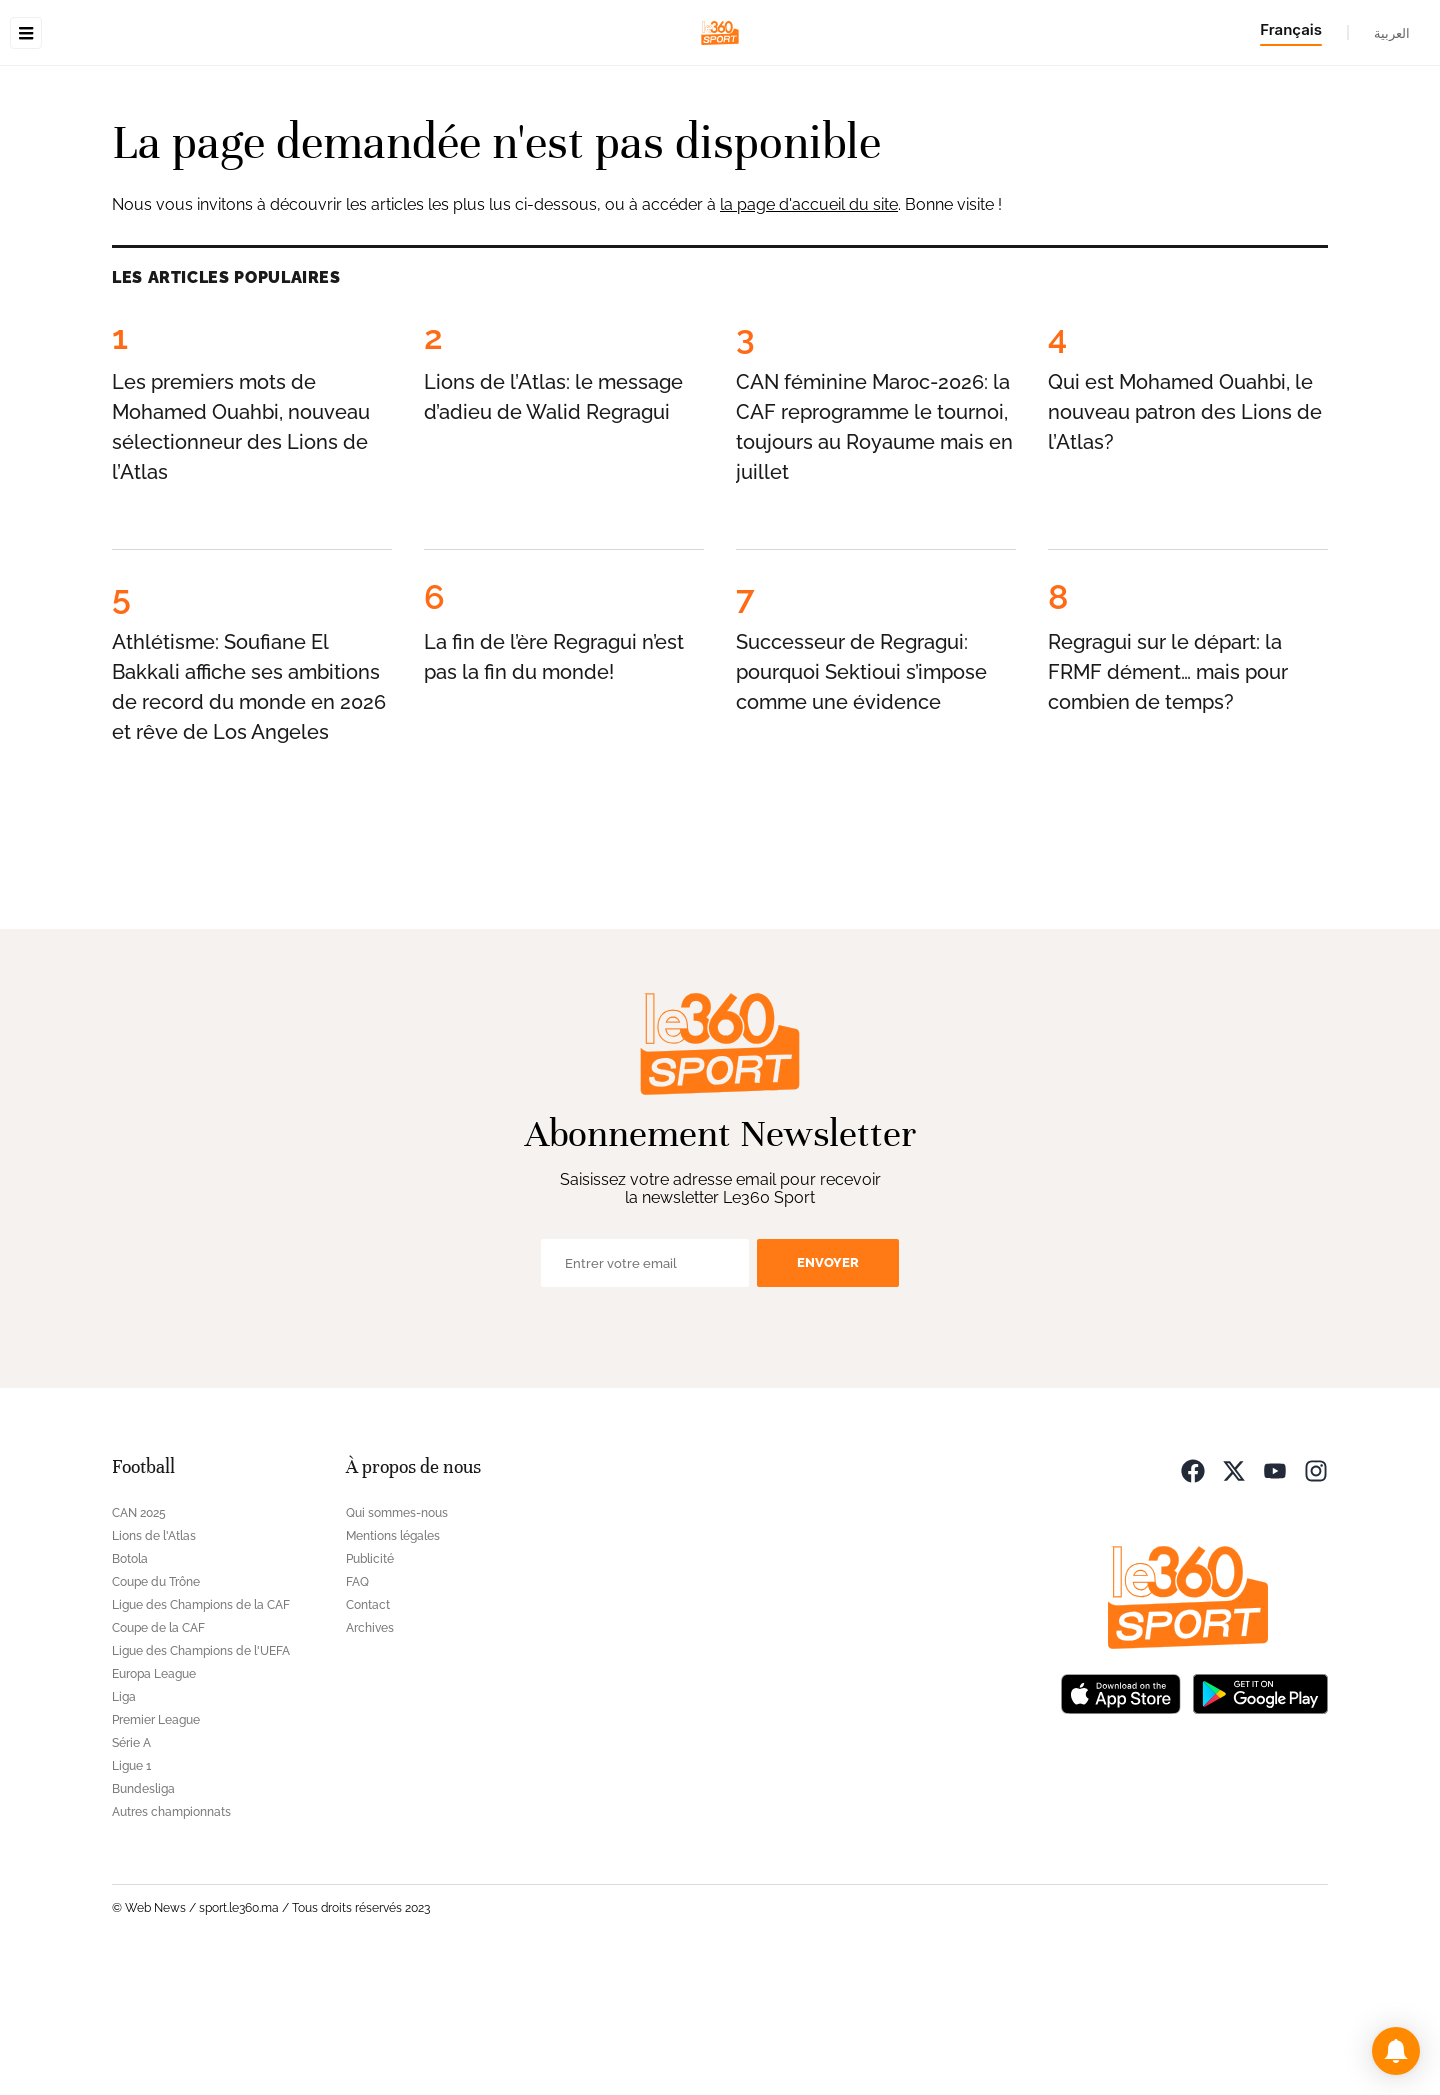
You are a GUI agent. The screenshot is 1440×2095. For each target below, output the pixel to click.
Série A (131, 1869)
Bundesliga (143, 1915)
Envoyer (828, 1388)
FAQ (357, 1708)
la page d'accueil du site (809, 330)
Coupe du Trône (156, 1708)
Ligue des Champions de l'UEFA (201, 1777)
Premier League (156, 1846)
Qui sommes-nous (397, 1639)
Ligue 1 (131, 1892)
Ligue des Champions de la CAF (201, 1731)
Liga (124, 1823)
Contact (368, 1731)
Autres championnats (171, 1938)
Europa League (154, 1800)
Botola (130, 1685)
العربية (1392, 33)
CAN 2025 (139, 1639)
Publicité (370, 1685)
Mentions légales (393, 1662)
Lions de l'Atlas (154, 1662)
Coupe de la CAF (158, 1754)
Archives (370, 1754)
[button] (1396, 2051)
